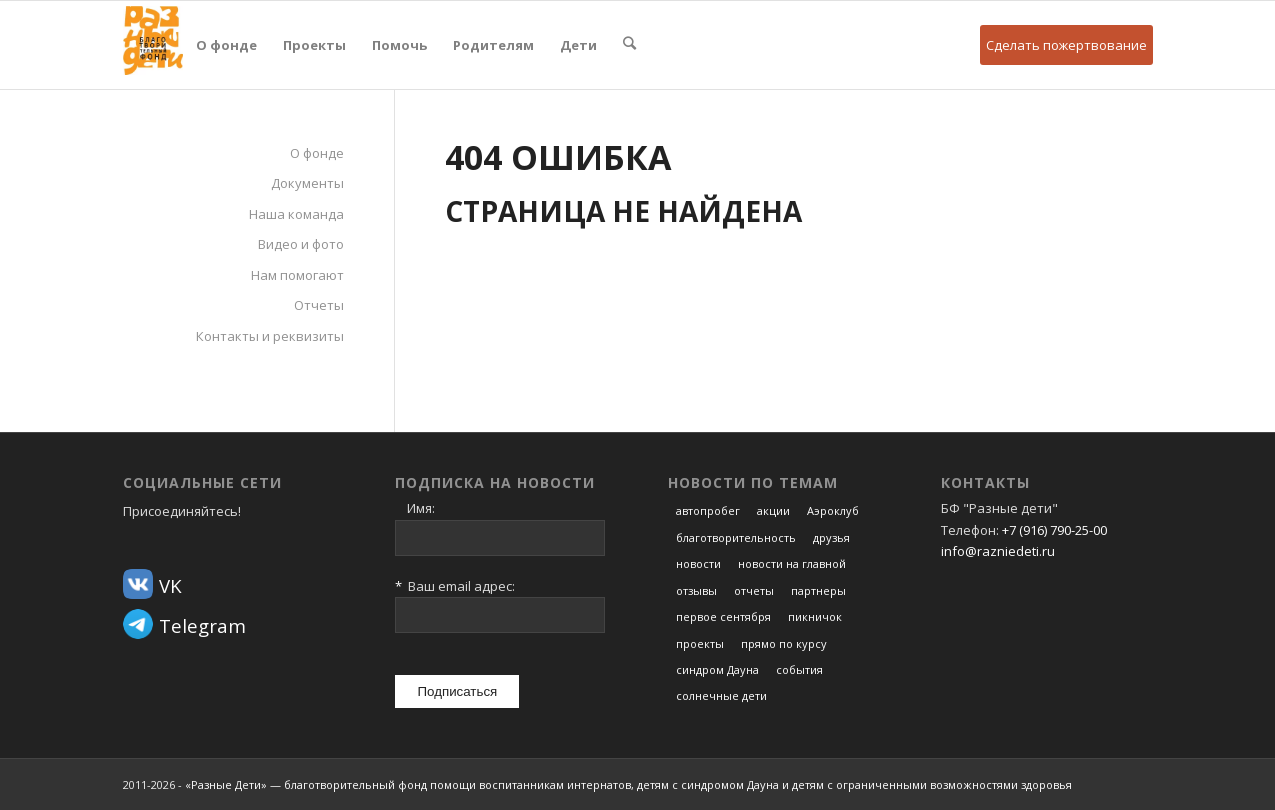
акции (773, 510)
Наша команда (296, 214)
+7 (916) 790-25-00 (1054, 530)
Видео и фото (301, 244)
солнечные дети (721, 695)
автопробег (708, 510)
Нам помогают (297, 275)
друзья (831, 537)
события (799, 669)
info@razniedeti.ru (998, 551)
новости (698, 563)
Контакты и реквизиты (270, 336)
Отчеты (319, 305)
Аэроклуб (833, 510)
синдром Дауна (717, 669)
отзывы (696, 590)
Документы (307, 183)
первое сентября (723, 616)
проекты (700, 643)
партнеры (818, 590)
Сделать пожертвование (1066, 45)
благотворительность (736, 537)
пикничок (815, 616)
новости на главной (792, 563)
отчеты (754, 590)
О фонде (317, 153)
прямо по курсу (784, 643)
